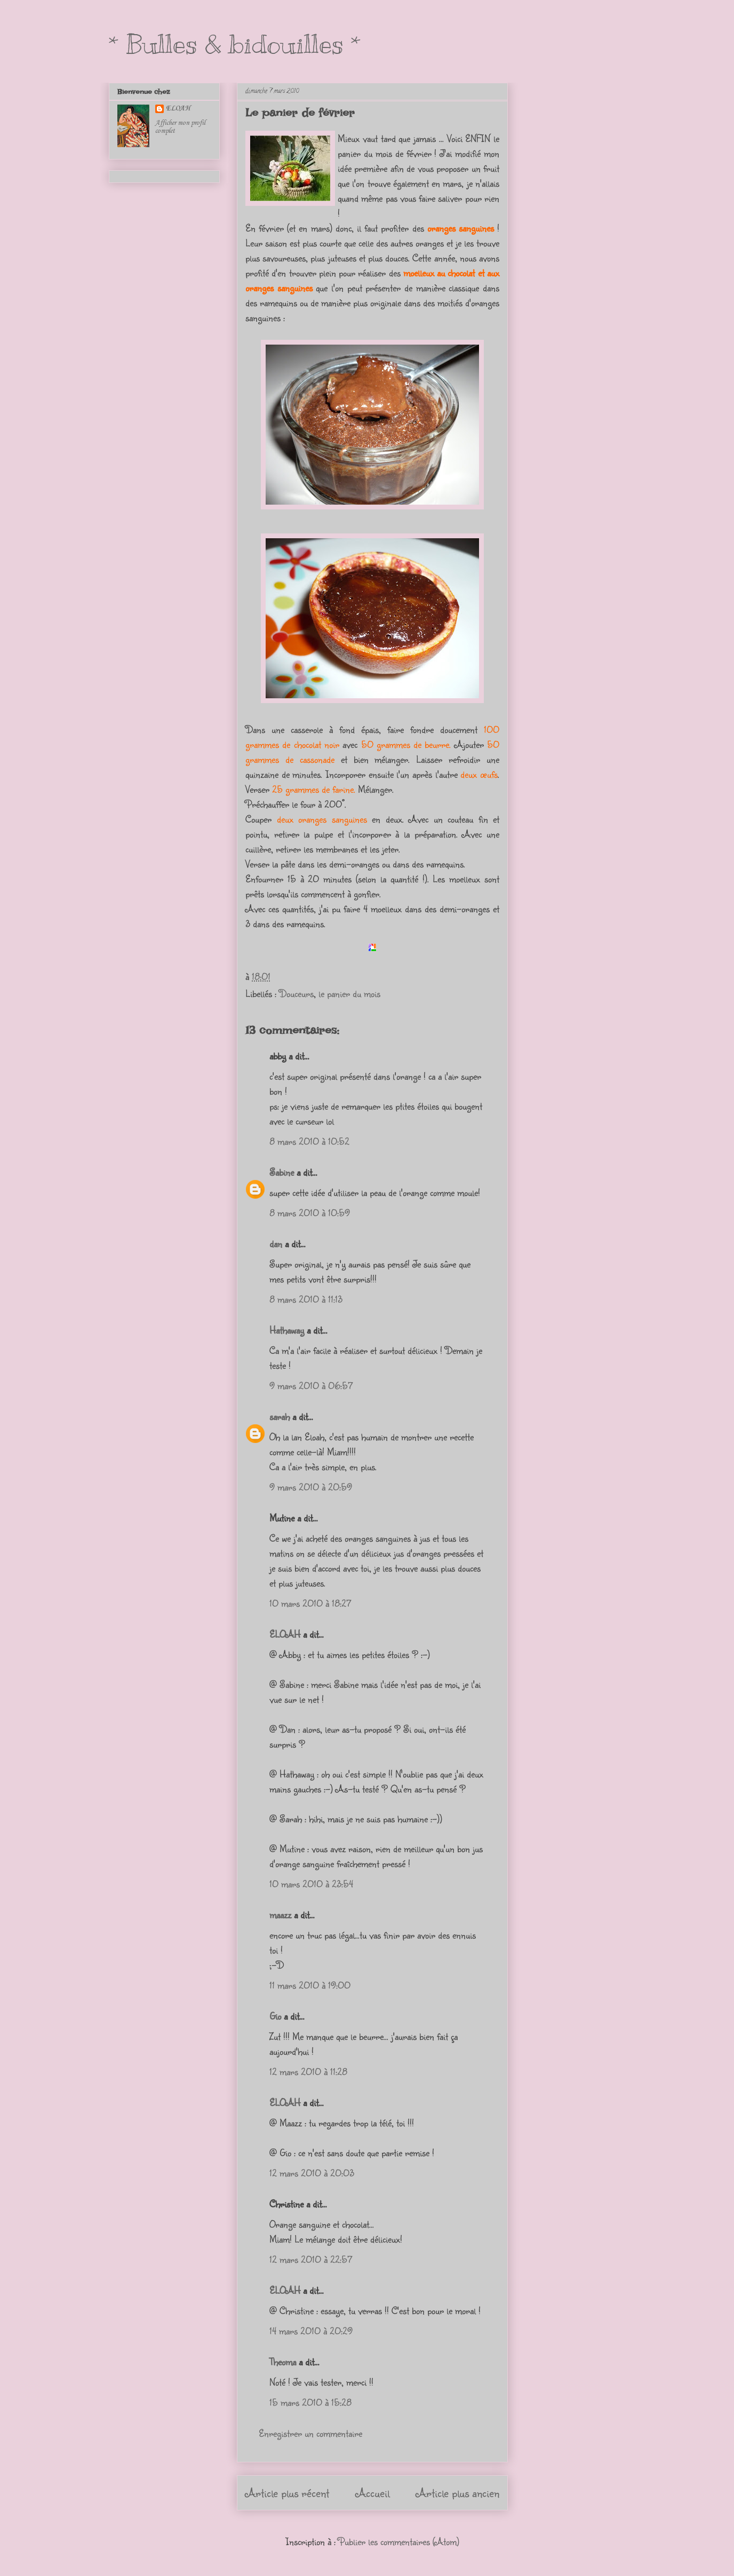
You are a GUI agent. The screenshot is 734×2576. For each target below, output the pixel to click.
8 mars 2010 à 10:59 (309, 1212)
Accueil (372, 2492)
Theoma (282, 2361)
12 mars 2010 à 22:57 (310, 2259)
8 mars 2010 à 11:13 (305, 1299)
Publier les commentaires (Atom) (398, 2541)
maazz (280, 1914)
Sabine (281, 1172)
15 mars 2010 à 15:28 (310, 2402)
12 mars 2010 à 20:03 (311, 2173)
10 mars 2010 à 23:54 (311, 1884)
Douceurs (296, 993)
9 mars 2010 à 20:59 (310, 1487)
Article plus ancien (457, 2492)
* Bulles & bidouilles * (235, 44)
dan (275, 1243)
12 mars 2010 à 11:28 (308, 2071)
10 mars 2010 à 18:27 (310, 1603)
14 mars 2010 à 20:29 (311, 2331)
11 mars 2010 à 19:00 (309, 1985)
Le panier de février (300, 112)
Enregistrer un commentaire (310, 2433)
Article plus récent (287, 2492)
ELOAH (284, 1634)
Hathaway (286, 1330)
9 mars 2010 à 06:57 (311, 1385)
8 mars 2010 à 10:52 (309, 1141)
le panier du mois (349, 993)
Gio (275, 2016)
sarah (279, 1416)
